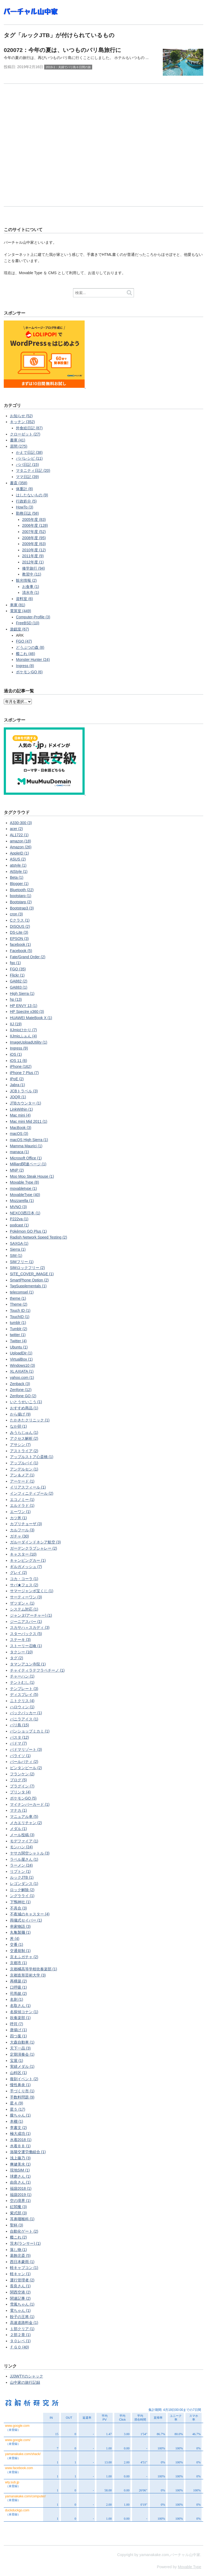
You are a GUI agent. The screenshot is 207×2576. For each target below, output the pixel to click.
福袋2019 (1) (21, 2194)
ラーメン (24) (21, 1865)
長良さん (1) (20, 2286)
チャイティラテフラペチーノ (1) (37, 1670)
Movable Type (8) (24, 1182)
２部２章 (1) (20, 2335)
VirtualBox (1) (21, 1359)
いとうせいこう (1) (26, 1402)
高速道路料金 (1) (24, 2322)
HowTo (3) (24, 507)
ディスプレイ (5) (24, 1694)
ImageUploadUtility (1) (28, 1042)
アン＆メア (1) (22, 1475)
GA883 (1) (18, 987)
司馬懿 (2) (18, 1993)
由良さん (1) (20, 2182)
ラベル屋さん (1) (24, 1859)
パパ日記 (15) (27, 464)
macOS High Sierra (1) (29, 1140)
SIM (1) (16, 1255)
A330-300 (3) (21, 823)
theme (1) (18, 1298)
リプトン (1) (20, 1871)
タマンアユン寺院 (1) (28, 1664)
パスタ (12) (19, 1737)
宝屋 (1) (16, 2060)
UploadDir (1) (21, 1353)
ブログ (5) (18, 1780)
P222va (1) (19, 1219)
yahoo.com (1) (22, 1377)
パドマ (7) (18, 1743)
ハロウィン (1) (22, 1707)
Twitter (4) (18, 1341)
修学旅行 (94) (33, 568)
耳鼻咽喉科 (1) (22, 2219)
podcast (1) (19, 1225)
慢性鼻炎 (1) (20, 2085)
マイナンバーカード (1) (30, 1804)
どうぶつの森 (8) (30, 647)
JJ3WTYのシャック (26, 2376)
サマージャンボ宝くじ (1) (31, 1591)
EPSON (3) (19, 938)
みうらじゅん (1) (24, 1432)
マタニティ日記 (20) (33, 470)
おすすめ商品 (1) (24, 1408)
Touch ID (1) (20, 1310)
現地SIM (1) (20, 2170)
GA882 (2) (18, 981)
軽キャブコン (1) (24, 2267)
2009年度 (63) (34, 544)
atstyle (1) (18, 865)
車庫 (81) (17, 605)
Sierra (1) (18, 1249)
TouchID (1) (19, 1317)
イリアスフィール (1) (28, 1487)
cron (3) (16, 914)
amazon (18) (20, 841)
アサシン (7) (20, 1444)
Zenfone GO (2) (23, 1396)
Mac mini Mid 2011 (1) (28, 1121)
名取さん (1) (20, 2005)
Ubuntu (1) (19, 1347)
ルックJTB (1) (22, 1877)
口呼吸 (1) (18, 1987)
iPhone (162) (21, 1066)
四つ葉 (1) (18, 2036)
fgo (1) (15, 963)
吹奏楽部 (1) (20, 2018)
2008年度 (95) (34, 538)
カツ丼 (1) (18, 1518)
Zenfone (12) (21, 1390)
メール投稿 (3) (22, 1835)
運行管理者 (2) (22, 2280)
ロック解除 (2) (22, 1890)
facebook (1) (20, 944)
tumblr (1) (18, 1322)
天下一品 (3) (20, 2048)
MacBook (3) (20, 1127)
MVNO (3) (18, 1207)
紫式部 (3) (18, 2213)
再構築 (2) (18, 1981)
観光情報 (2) (26, 580)
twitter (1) (18, 1335)
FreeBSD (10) (27, 623)
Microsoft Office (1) (26, 1158)
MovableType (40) (25, 1195)
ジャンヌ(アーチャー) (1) (31, 1615)
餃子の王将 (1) (22, 2316)
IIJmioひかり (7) (23, 1030)
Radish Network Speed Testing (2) (38, 1237)
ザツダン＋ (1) (22, 1603)
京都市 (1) (18, 1963)
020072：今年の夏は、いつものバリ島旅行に (62, 50)
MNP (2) (17, 1170)
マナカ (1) (18, 1810)
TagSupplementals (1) (28, 1286)
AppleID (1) (19, 853)
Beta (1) (16, 877)
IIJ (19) (16, 1024)
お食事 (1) (30, 586)
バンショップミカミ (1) (30, 1731)
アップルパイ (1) (24, 1463)
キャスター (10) (23, 1554)
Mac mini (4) (20, 1115)
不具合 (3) (18, 1908)
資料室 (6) (24, 599)
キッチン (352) (22, 422)
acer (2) (16, 829)
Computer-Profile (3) (33, 617)
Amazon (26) (21, 847)
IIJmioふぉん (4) (23, 1036)
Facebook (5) (21, 951)
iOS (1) (16, 1054)
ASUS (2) (18, 859)
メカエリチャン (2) (26, 1823)
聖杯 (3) (16, 2225)
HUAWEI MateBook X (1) (31, 1018)
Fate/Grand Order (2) (28, 957)
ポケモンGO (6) (29, 672)
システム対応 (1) (24, 1609)
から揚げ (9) (20, 1414)
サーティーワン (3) (26, 1597)
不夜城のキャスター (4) (30, 1914)
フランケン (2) (22, 1774)
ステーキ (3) (20, 1639)
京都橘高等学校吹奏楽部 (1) (33, 1969)
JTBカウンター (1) (25, 1103)
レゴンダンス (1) (24, 1883)
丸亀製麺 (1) (20, 1932)
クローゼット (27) (25, 434)
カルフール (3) (22, 1530)
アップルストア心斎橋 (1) (31, 1457)
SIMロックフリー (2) (27, 1268)
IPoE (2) (17, 1079)
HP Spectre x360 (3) (27, 1011)
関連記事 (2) (20, 2298)
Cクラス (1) (20, 920)
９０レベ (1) (20, 2341)
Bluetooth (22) (22, 890)
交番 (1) (16, 1944)
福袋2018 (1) (21, 2188)
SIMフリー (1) (22, 1262)
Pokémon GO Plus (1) (28, 1231)
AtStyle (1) (18, 871)
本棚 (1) (16, 2121)
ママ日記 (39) (27, 477)
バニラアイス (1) (24, 1719)
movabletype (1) (23, 1188)
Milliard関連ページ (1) (28, 1164)
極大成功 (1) (20, 2133)
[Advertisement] (103, 150)
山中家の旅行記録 (25, 2382)
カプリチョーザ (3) (26, 1524)
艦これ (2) (18, 2237)
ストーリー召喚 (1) (26, 1646)
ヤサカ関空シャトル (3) (30, 1853)
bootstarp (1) (20, 896)
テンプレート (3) (24, 1688)
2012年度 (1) (33, 562)
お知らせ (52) (21, 416)
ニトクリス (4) (22, 1701)
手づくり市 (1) (22, 2091)
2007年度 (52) (34, 531)
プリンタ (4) (20, 1792)
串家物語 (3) (20, 1926)
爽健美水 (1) (20, 2164)
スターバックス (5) (26, 1634)
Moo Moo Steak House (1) (32, 1176)
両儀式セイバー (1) (26, 1920)
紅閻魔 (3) (18, 2207)
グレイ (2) (18, 1572)
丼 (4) (14, 1938)
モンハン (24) (21, 1847)
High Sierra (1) (22, 993)
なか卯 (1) (18, 1426)
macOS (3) (19, 1133)
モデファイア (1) (24, 1841)
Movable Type (189, 2567)
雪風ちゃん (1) (22, 2304)
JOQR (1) (18, 1097)
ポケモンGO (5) (23, 1798)
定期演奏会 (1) (22, 2054)
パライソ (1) (20, 1756)
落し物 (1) (18, 2249)
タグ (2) (16, 1658)
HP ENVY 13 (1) (23, 1005)
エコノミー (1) (22, 1499)
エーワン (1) (20, 1512)
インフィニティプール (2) (31, 1493)
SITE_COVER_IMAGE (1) (32, 1274)
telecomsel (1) (22, 1292)
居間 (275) (18, 446)
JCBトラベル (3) (24, 1091)
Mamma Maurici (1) (26, 1146)
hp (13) (16, 999)
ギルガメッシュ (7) (26, 1566)
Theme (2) (18, 1304)
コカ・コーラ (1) (24, 1579)
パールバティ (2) (24, 1761)
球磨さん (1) (20, 2176)
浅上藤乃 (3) (20, 2158)
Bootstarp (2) (21, 902)
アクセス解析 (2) (24, 1438)
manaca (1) (19, 1152)
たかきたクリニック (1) (30, 1420)
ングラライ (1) (22, 1896)
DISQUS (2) (20, 926)
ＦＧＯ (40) (19, 2347)
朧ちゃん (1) (20, 2115)
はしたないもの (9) (32, 495)
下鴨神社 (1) (20, 1902)
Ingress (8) (25, 666)
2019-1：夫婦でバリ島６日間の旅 (68, 67)
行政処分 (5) (26, 501)
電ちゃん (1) (20, 2310)
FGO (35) (18, 969)
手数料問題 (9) (22, 2097)
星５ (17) (17, 2109)
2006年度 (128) (35, 525)
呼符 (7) (16, 2024)
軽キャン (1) (20, 2274)
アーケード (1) (22, 1481)
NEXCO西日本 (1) (25, 1213)
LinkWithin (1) (21, 1109)
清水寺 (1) (30, 592)
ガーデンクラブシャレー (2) (33, 1548)
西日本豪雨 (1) (22, 2262)
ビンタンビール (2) (26, 1768)
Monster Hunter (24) (33, 659)
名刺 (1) (16, 1999)
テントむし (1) (22, 1682)
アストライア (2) (24, 1451)
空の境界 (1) (20, 2200)
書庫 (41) (17, 440)
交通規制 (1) (20, 1950)
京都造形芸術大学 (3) (28, 1975)
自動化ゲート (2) (24, 2231)
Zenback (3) (20, 1384)
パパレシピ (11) (29, 458)
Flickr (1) (17, 975)
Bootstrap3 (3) (22, 908)
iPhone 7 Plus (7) (24, 1073)
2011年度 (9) (33, 556)
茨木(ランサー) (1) (25, 2243)
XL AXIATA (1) (22, 1371)
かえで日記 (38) (29, 452)
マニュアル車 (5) (24, 1816)
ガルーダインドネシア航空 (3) (35, 1542)
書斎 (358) (18, 483)
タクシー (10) (21, 1652)
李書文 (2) (18, 2127)
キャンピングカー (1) (28, 1560)
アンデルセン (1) (24, 1469)
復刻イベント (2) (24, 2079)
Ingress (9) (19, 1048)
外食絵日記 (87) (29, 428)
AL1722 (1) (19, 835)
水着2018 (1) (21, 2140)
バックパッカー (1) (26, 1713)
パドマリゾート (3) (26, 1749)
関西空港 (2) (20, 2292)
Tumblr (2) (18, 1329)
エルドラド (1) (22, 1505)
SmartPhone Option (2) (29, 1280)
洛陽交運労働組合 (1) (28, 2152)
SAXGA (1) (19, 1243)
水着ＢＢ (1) (20, 2146)
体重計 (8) (24, 489)
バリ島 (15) (19, 1725)
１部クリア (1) (22, 2329)
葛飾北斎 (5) (20, 2255)
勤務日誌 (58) (27, 513)
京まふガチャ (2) (24, 1957)
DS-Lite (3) (19, 932)
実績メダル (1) (22, 2066)
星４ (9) (16, 2103)
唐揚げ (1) (18, 2030)
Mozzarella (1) (22, 1200)
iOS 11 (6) (18, 1060)
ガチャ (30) (19, 1536)
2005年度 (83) (34, 519)
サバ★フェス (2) (24, 1585)
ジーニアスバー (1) (26, 1621)
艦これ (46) (25, 653)
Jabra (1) (17, 1085)
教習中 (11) (31, 574)
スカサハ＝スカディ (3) (30, 1627)
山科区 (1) (18, 2072)
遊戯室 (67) (19, 629)
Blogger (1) (19, 883)
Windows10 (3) (22, 1365)
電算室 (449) (20, 611)
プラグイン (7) (22, 1786)
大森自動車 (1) (22, 2042)
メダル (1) (18, 1828)
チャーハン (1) (22, 1676)
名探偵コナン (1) (24, 2012)
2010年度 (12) (34, 550)
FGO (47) (24, 641)
